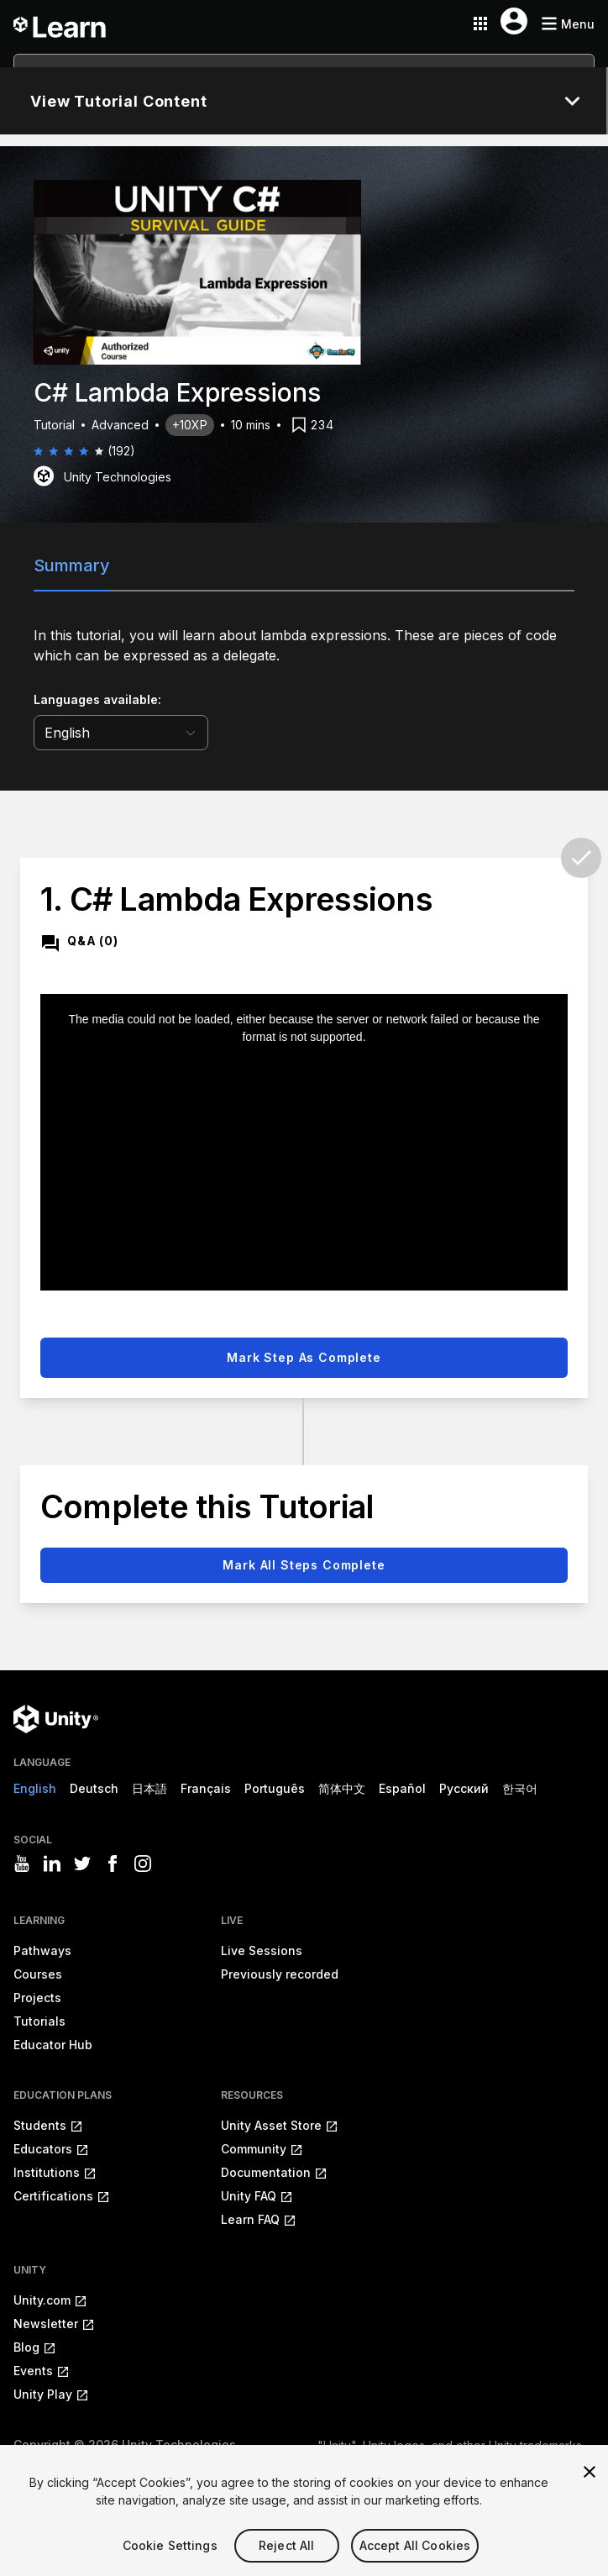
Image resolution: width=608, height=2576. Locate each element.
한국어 (519, 1788)
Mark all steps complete (304, 1565)
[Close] (589, 2496)
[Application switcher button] (480, 23)
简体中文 (341, 1788)
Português (274, 1788)
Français (206, 1788)
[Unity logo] (55, 1719)
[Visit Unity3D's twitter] (82, 1863)
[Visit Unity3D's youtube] (21, 1863)
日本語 (149, 1788)
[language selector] (121, 732)
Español (402, 1788)
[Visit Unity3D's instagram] (142, 1863)
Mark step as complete (304, 1357)
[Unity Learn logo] (60, 23)
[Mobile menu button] (568, 24)
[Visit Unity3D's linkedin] (52, 1863)
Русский (464, 1788)
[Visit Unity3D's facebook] (112, 1863)
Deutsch (94, 1788)
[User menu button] (514, 21)
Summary (72, 565)
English (34, 1788)
